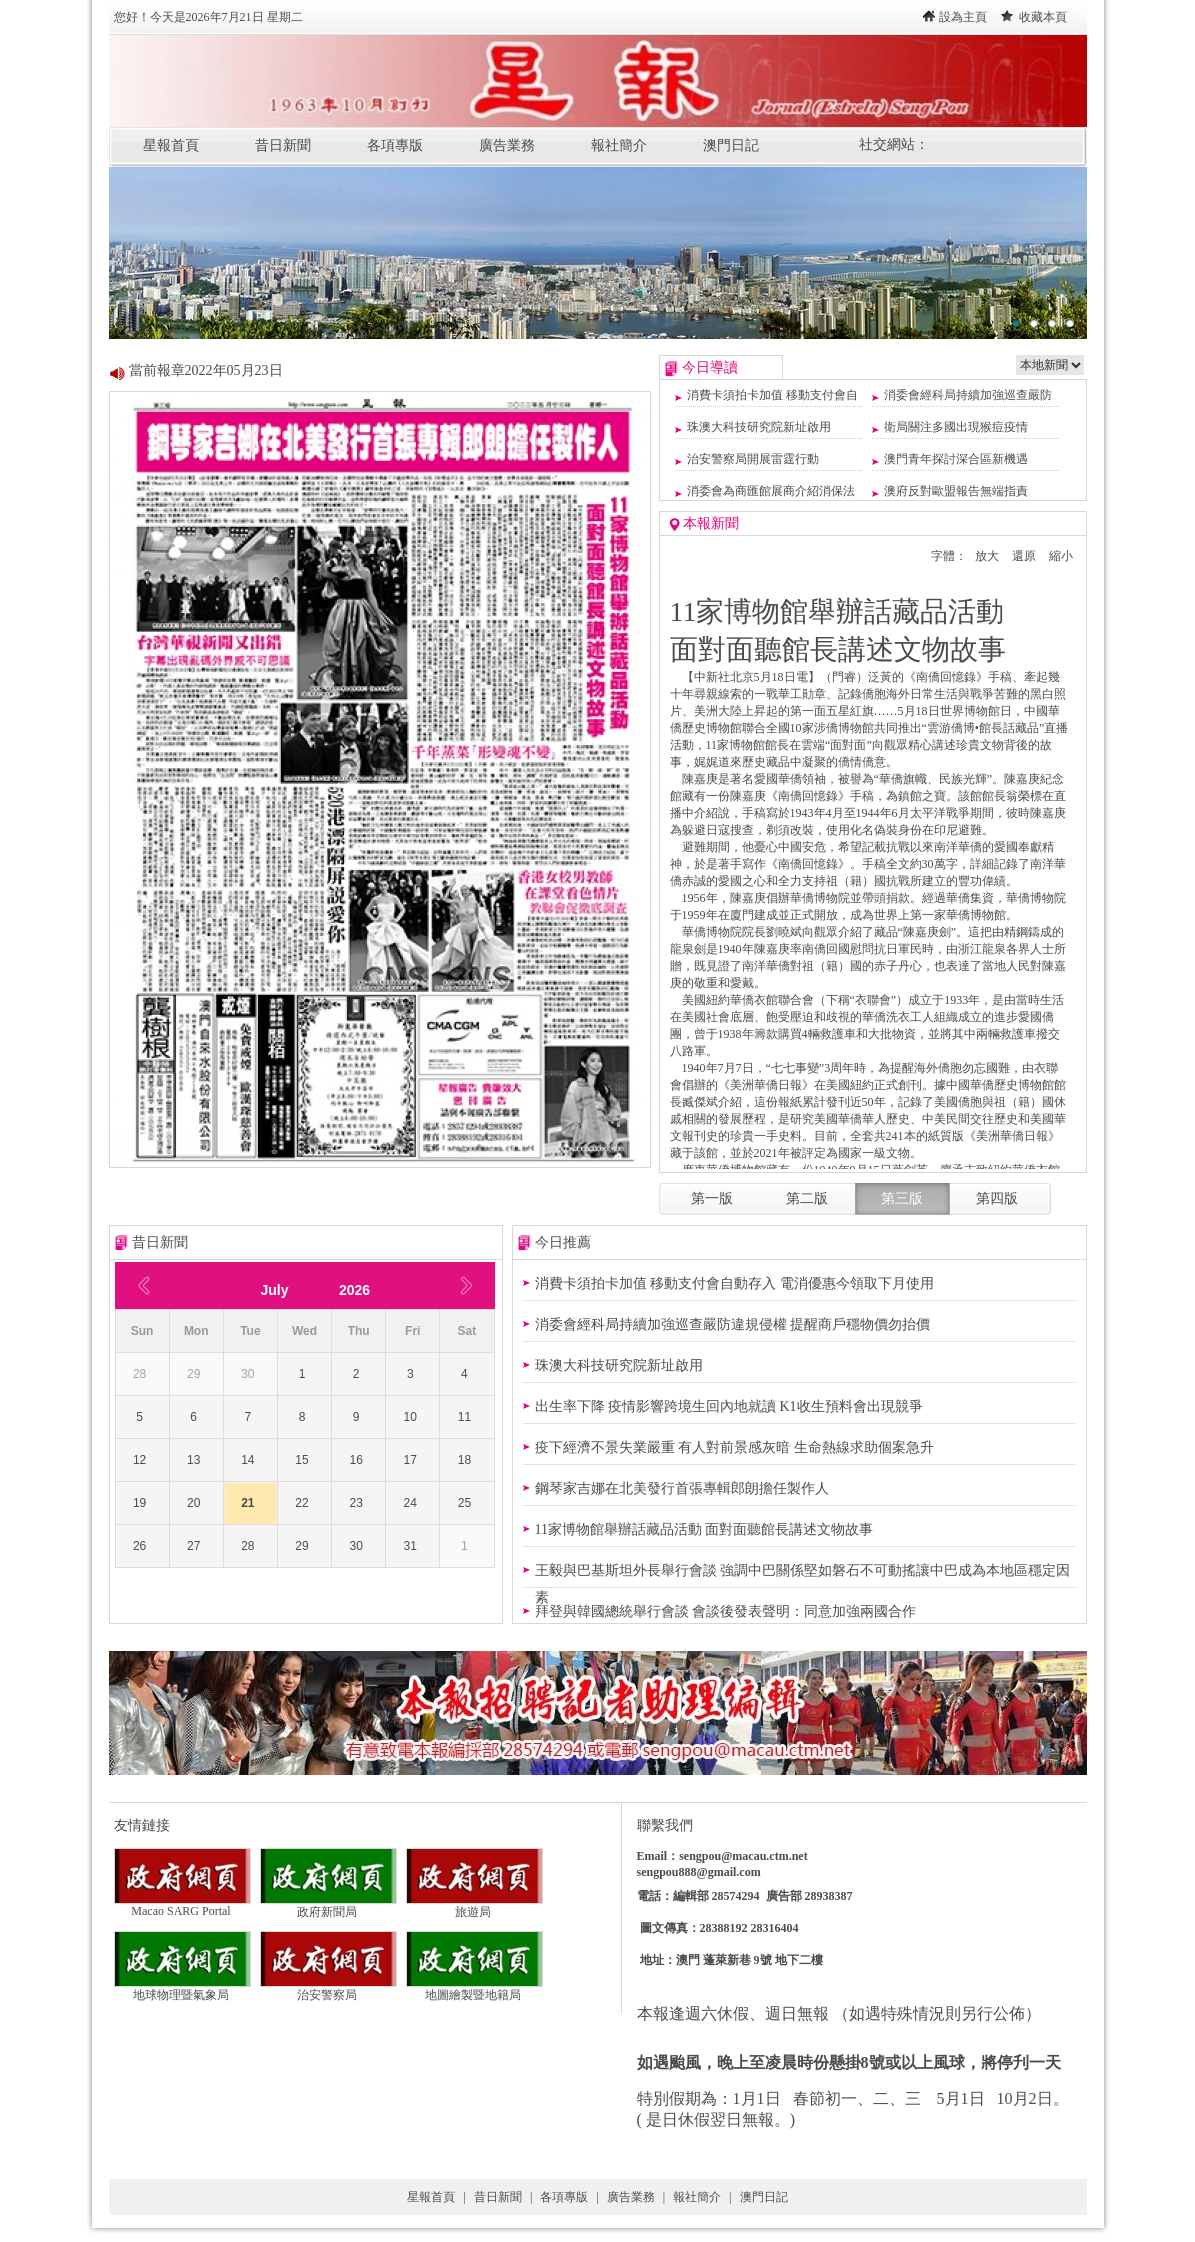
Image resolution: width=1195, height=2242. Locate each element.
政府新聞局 (328, 1906)
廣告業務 (507, 145)
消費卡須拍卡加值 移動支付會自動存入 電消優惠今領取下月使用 (734, 1283)
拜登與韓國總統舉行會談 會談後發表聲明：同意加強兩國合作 (726, 1611)
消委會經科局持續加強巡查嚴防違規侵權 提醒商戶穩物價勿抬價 (733, 1324)
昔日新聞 (283, 145)
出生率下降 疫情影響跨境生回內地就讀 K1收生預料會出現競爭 (729, 1406)
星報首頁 (171, 145)
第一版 (712, 1198)
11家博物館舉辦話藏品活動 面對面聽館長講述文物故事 (704, 1529)
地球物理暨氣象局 (182, 1989)
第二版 (807, 1198)
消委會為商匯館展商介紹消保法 (771, 491)
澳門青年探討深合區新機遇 (956, 459)
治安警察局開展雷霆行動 (753, 459)
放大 (987, 556)
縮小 (1061, 556)
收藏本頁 (1043, 17)
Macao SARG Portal (182, 1905)
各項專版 (395, 145)
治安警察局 (328, 1989)
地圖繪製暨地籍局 (474, 1989)
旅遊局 (474, 1906)
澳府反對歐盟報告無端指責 (956, 491)
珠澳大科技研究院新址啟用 (759, 427)
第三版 (902, 1198)
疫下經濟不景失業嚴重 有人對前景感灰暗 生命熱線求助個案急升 (734, 1447)
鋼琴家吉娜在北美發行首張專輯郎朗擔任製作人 (682, 1488)
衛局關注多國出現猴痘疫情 (956, 427)
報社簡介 (619, 145)
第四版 (997, 1198)
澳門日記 (731, 145)
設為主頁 (963, 17)
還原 (1024, 556)
